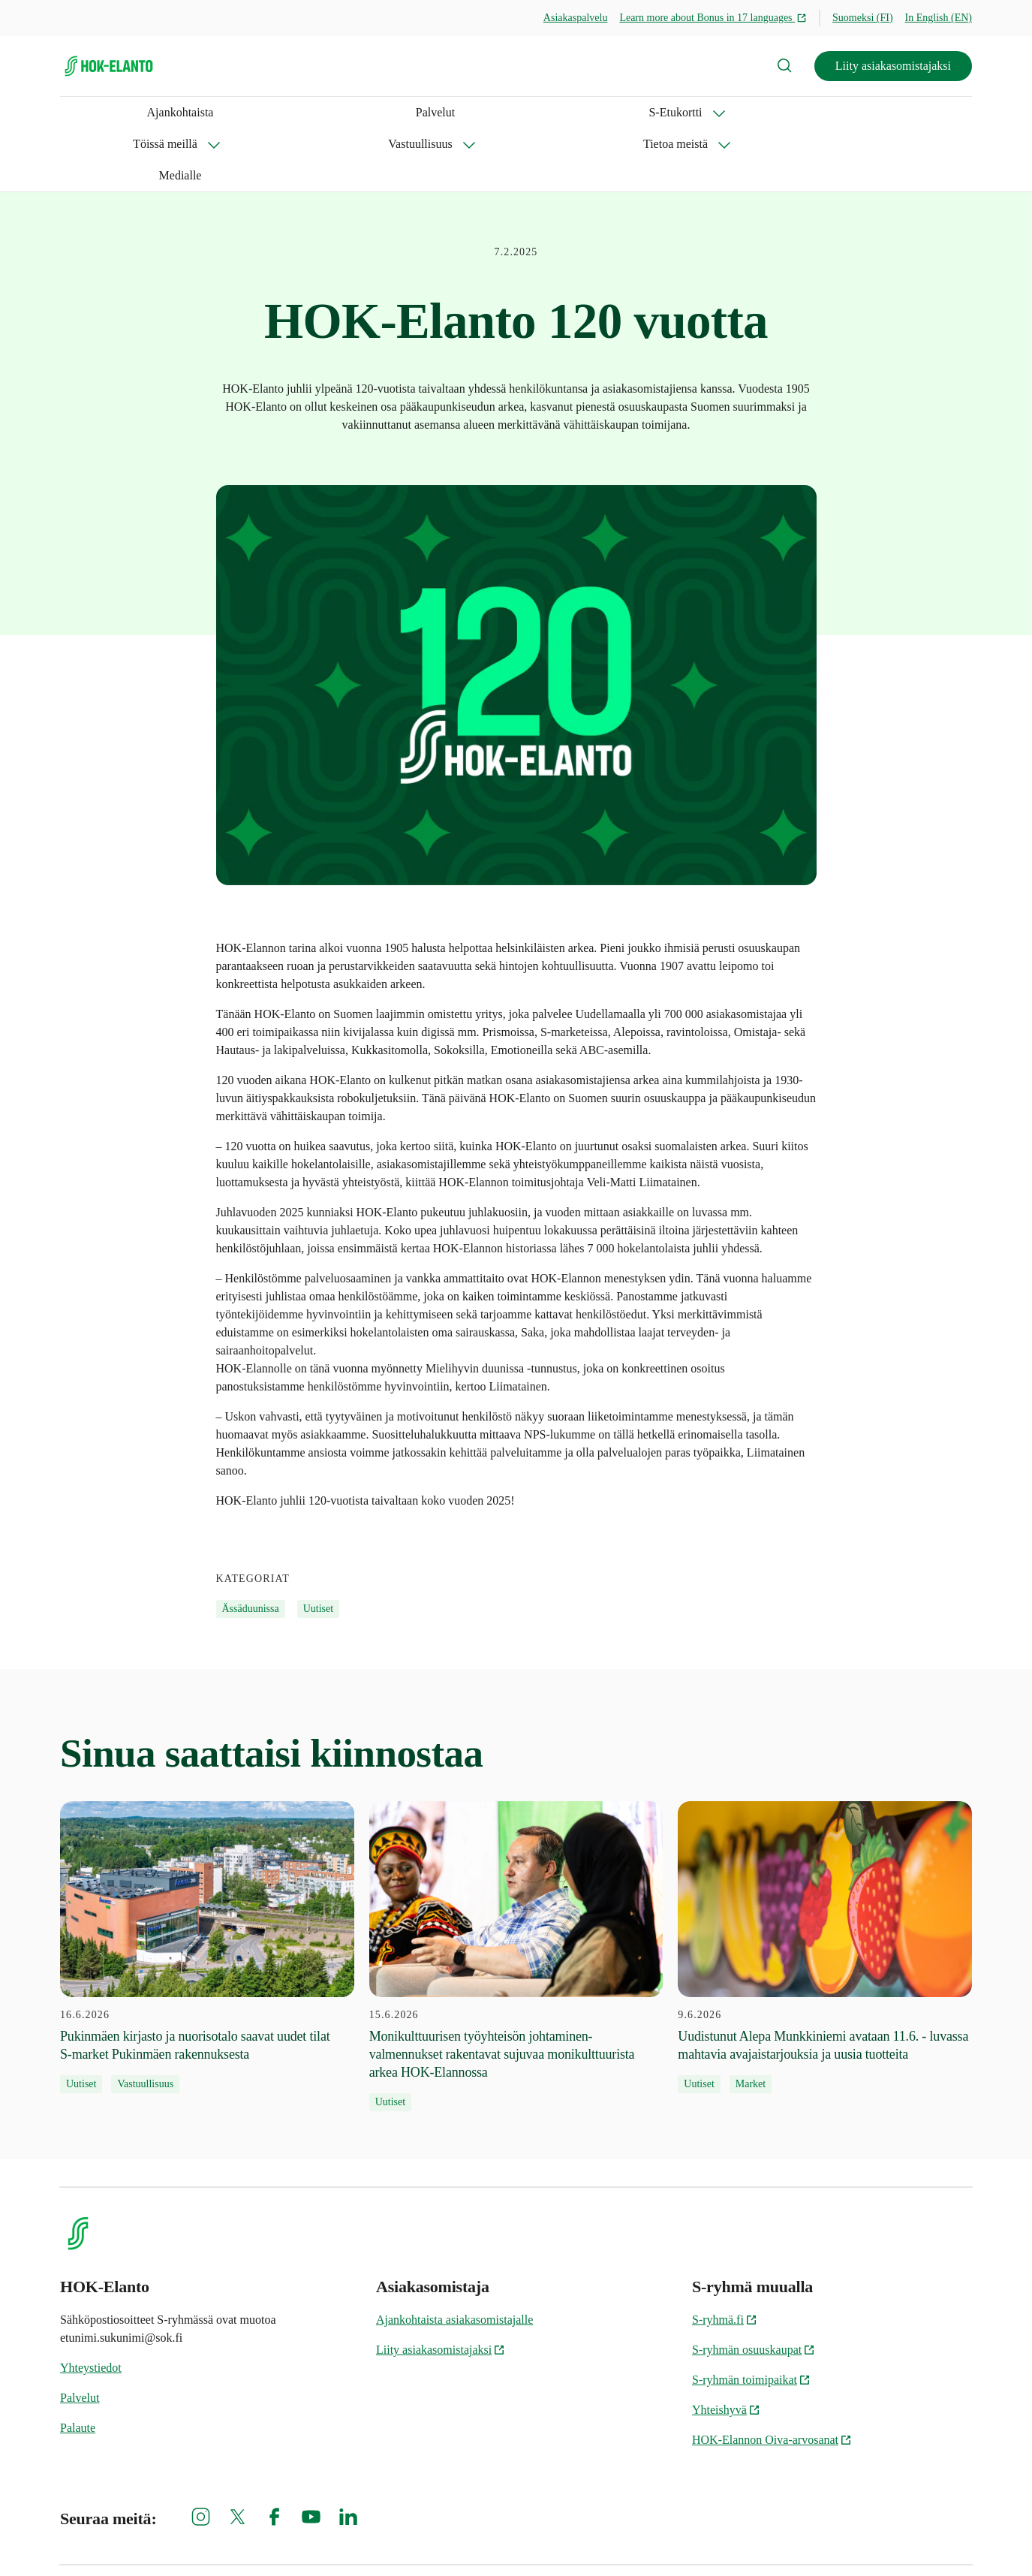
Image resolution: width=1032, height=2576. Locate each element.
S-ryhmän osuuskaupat (753, 2286)
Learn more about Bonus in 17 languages (713, 17)
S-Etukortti (222, 112)
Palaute (77, 2364)
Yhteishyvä (726, 2346)
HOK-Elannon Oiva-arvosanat (772, 2376)
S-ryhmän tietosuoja (686, 2538)
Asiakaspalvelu (575, 17)
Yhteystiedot (91, 2304)
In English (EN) (938, 17)
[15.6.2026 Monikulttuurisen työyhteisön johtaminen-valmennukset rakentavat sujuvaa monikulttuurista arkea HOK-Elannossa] (516, 1893)
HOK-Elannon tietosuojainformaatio (837, 2538)
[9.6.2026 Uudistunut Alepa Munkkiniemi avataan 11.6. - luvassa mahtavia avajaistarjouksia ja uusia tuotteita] (825, 1884)
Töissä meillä (326, 112)
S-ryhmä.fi (724, 2256)
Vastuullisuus (436, 112)
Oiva (956, 2538)
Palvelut (161, 112)
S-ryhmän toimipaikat (751, 2316)
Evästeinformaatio (567, 2538)
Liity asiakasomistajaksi (893, 65)
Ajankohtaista (93, 112)
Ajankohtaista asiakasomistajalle (454, 2256)
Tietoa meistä (545, 112)
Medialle (644, 112)
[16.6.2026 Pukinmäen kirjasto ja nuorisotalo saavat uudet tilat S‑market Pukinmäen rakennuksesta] (207, 1884)
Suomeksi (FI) (862, 17)
